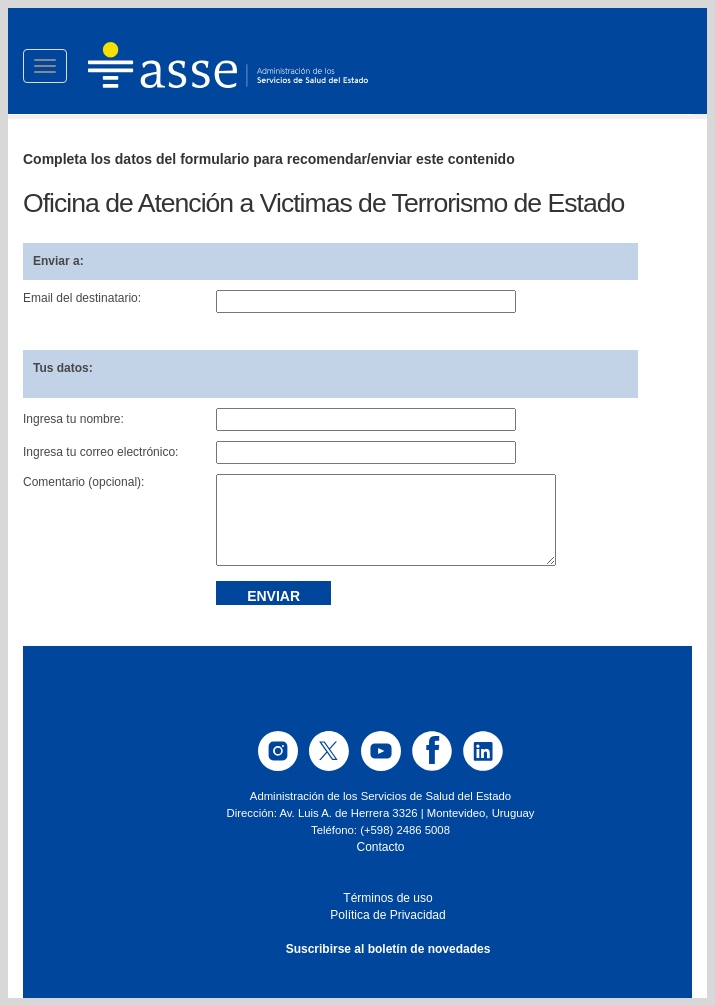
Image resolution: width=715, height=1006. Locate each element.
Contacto (380, 847)
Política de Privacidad (387, 915)
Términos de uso (387, 898)
